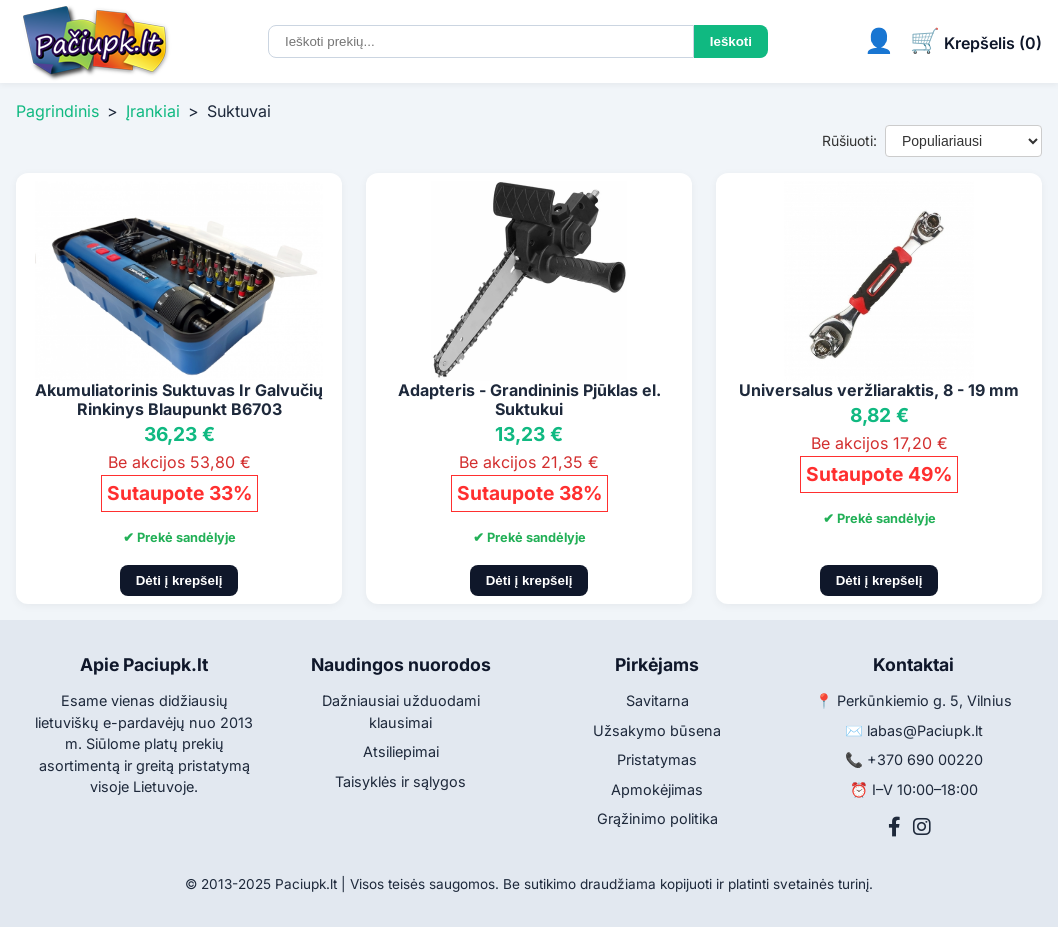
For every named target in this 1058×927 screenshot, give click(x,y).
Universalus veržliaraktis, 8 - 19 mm (879, 390)
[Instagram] (922, 827)
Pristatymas (657, 759)
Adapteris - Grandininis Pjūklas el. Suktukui (529, 399)
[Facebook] (894, 827)
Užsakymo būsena (657, 730)
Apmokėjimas (657, 789)
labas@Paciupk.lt (925, 730)
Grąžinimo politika (657, 818)
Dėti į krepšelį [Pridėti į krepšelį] (179, 580)
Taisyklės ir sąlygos (400, 781)
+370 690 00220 (925, 759)
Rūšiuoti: (849, 140)
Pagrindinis (57, 111)
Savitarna (657, 700)
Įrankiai (153, 111)
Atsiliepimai (401, 751)
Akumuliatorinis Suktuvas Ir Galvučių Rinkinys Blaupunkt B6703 (179, 399)
